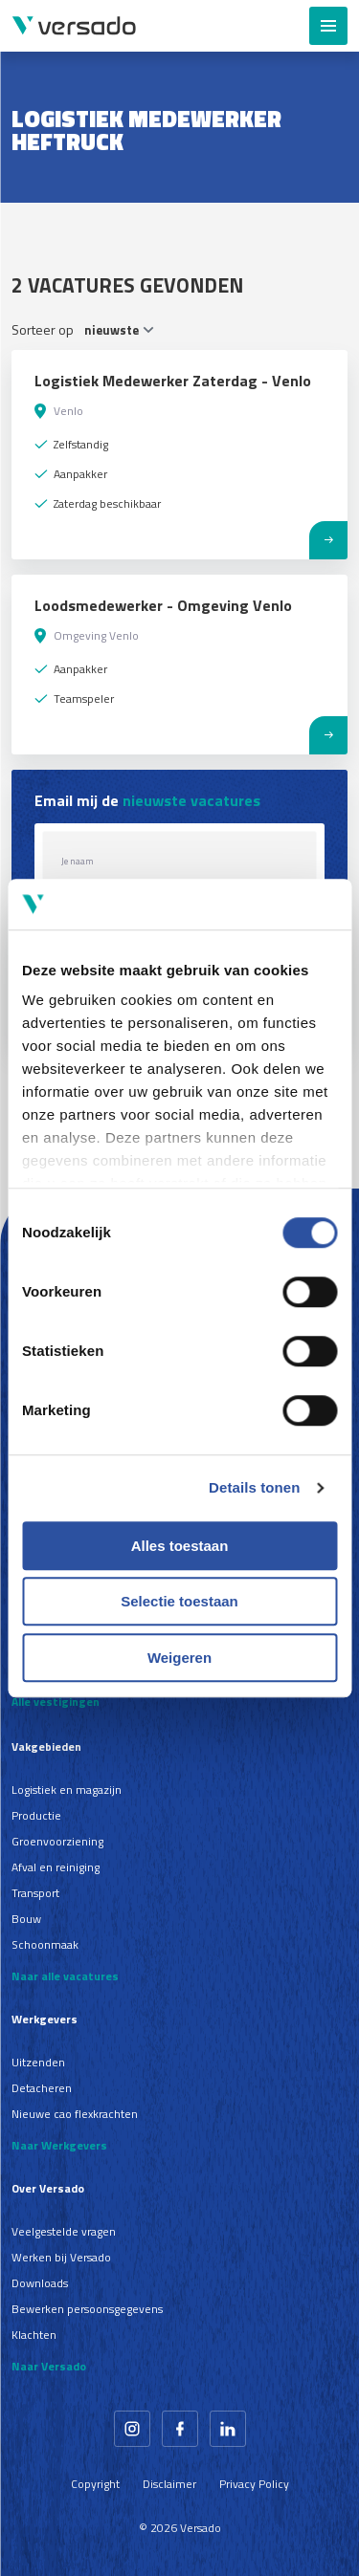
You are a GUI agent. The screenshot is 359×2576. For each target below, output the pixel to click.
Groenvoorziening (57, 1841)
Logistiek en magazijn (66, 1789)
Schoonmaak (45, 1944)
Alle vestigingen (55, 1701)
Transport (35, 1893)
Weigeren (179, 1657)
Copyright (95, 2484)
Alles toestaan (180, 1546)
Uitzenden (38, 2062)
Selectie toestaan (179, 1601)
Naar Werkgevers (59, 2145)
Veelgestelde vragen (63, 2231)
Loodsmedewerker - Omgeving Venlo (163, 605)
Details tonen (254, 1487)
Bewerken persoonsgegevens (87, 2309)
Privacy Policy (254, 2484)
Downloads (39, 2283)
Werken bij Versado (61, 2257)
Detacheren (41, 2088)
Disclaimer (169, 2484)
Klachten (33, 2334)
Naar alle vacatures (65, 1976)
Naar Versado (48, 2366)
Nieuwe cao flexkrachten (74, 2114)
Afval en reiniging (55, 1867)
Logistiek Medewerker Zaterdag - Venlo (172, 380)
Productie (36, 1815)
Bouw (26, 1919)
